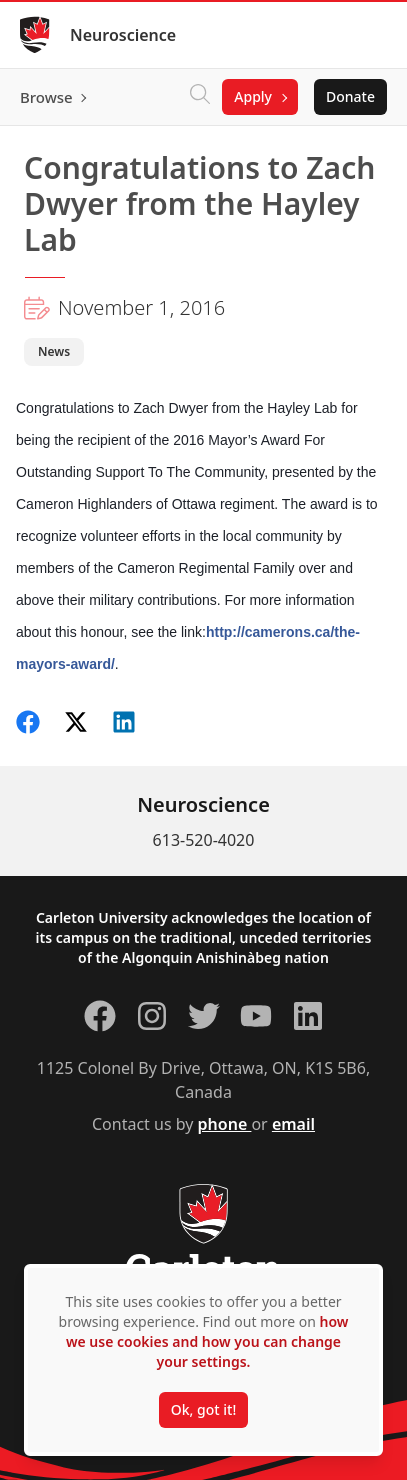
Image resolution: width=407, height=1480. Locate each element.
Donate (350, 96)
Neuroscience (123, 35)
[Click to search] (200, 97)
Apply (253, 96)
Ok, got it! (203, 1409)
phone (225, 1124)
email (293, 1124)
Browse (46, 97)
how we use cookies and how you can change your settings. (207, 1341)
